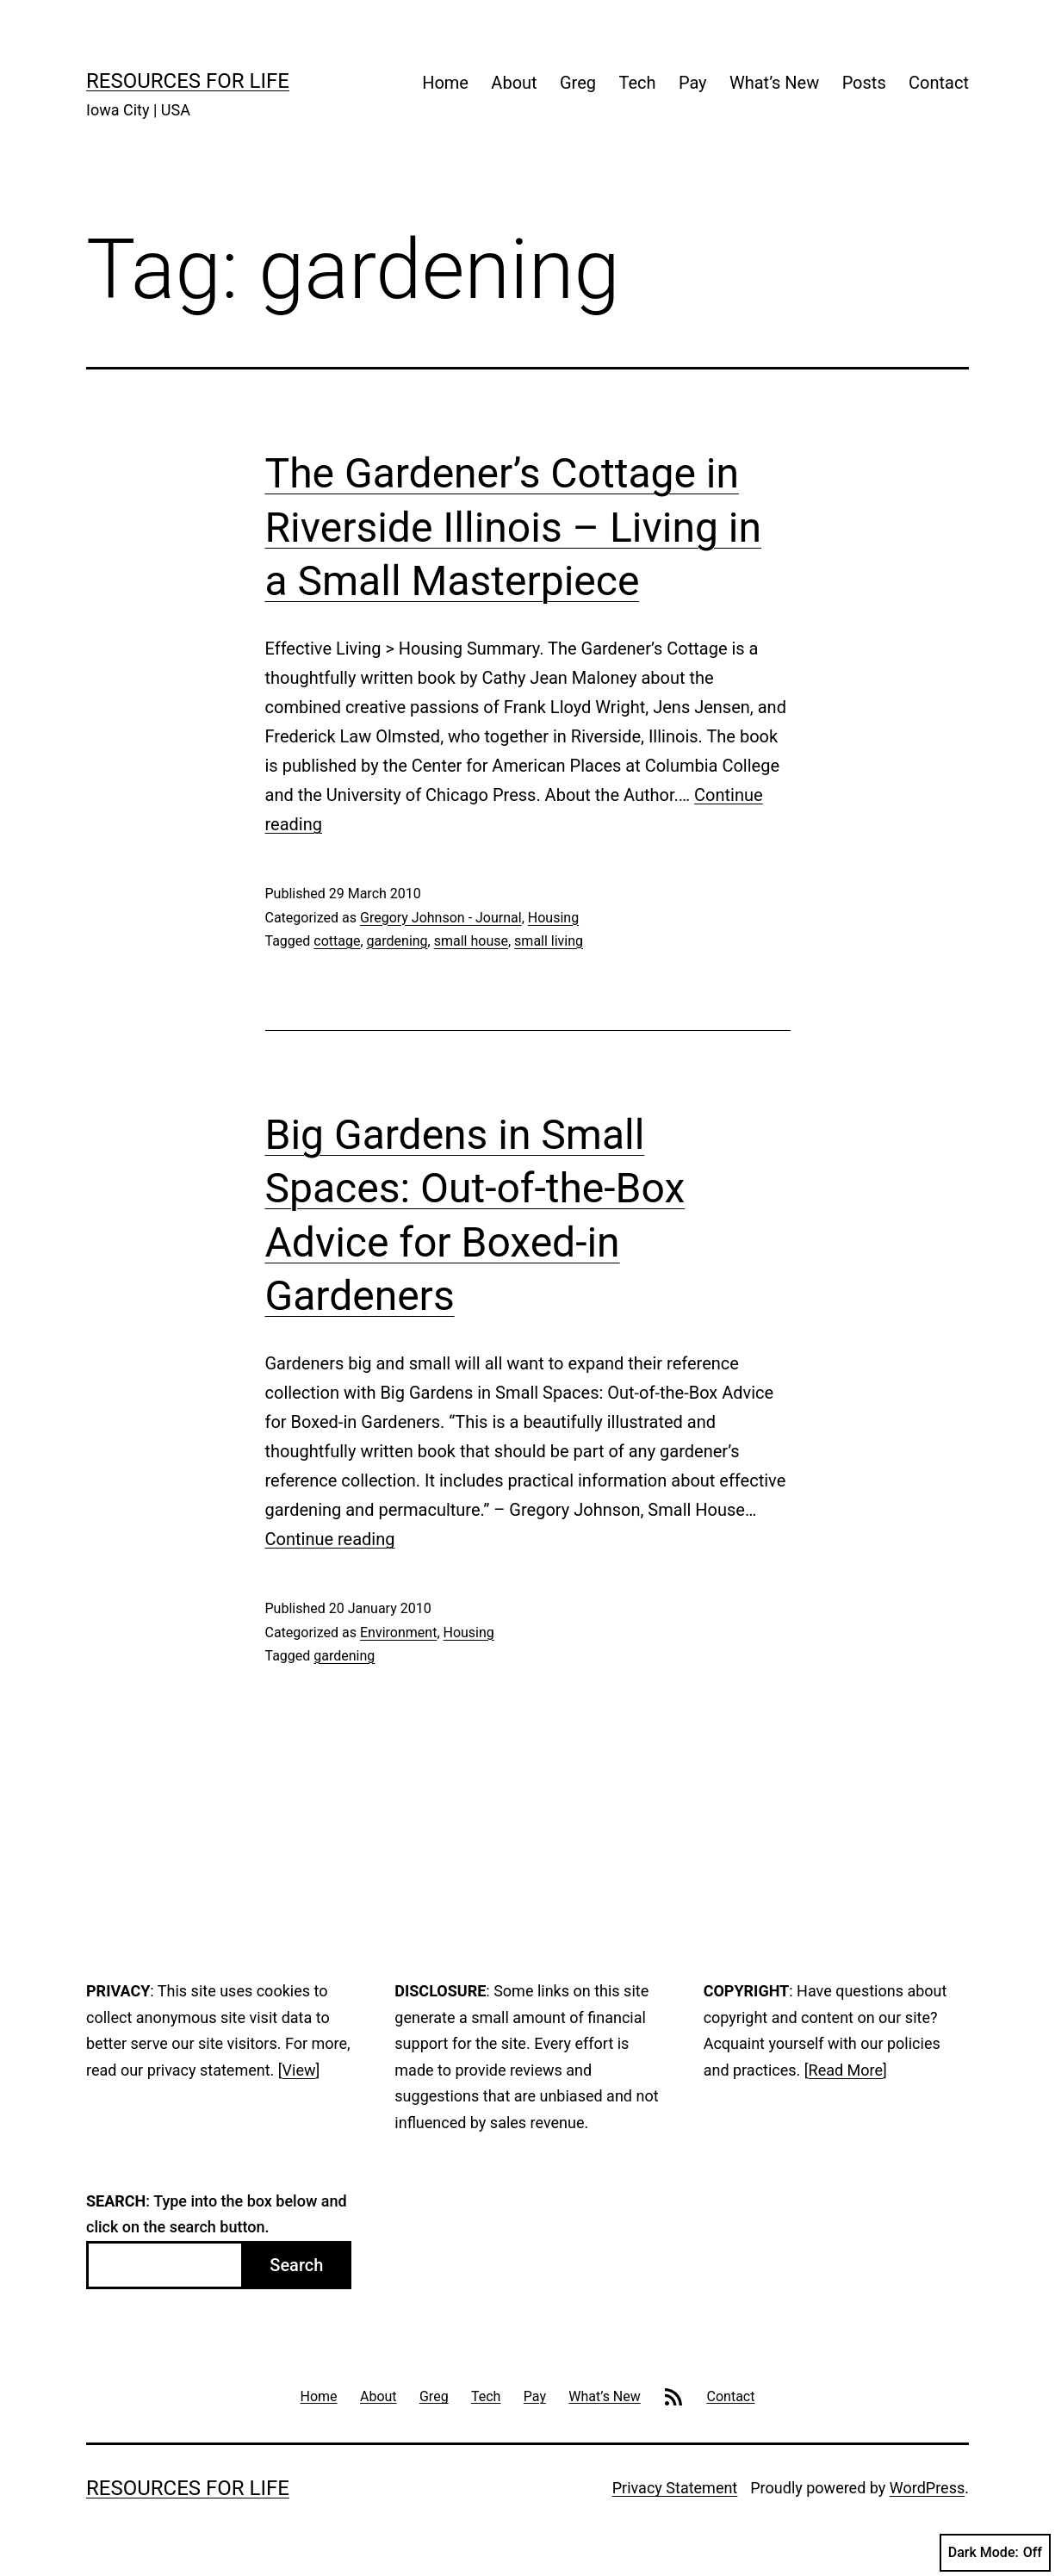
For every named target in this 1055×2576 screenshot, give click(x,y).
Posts (864, 82)
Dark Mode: (995, 2552)
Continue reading (330, 1539)
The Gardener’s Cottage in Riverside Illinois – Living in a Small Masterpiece (513, 527)
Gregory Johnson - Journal (441, 917)
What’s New (774, 82)
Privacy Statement (675, 2488)
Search (296, 2265)
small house (471, 941)
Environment (398, 1632)
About (514, 82)
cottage (336, 941)
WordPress (927, 2488)
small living (548, 941)
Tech (636, 82)
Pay (693, 82)
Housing (553, 917)
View (299, 2070)
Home (445, 82)
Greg (578, 82)
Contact (939, 82)
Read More (846, 2070)
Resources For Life (187, 81)
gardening (397, 941)
